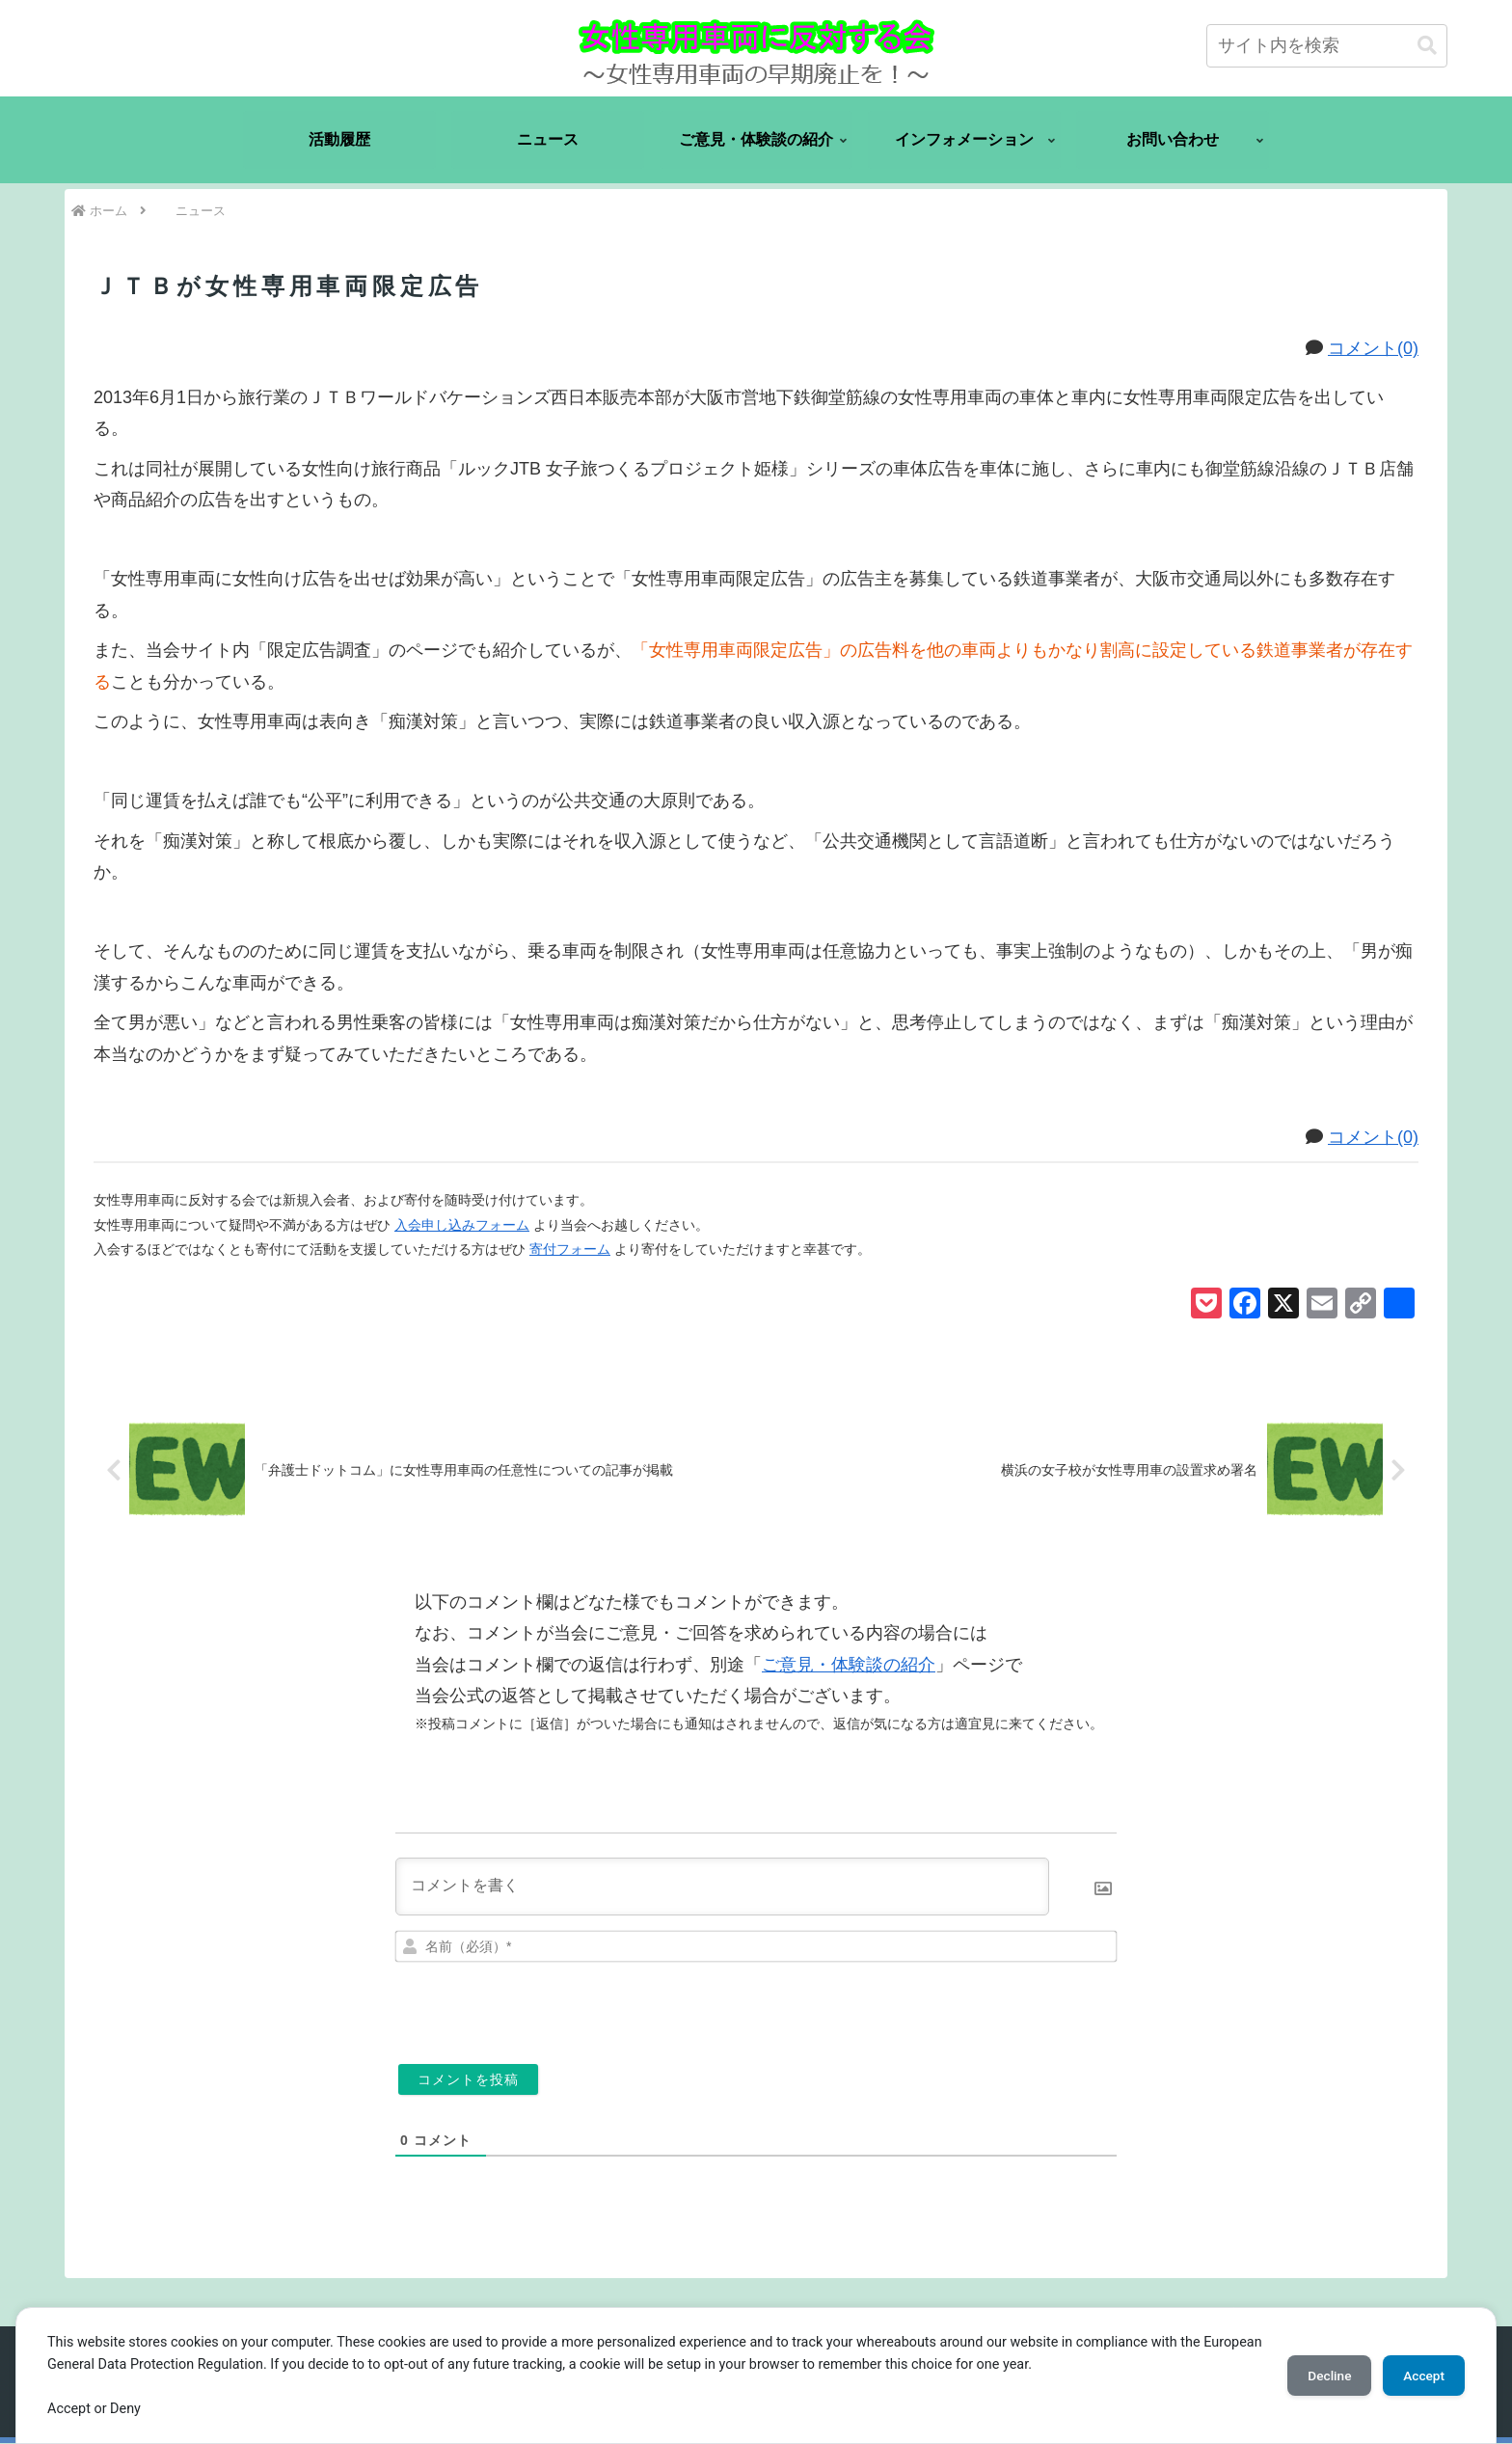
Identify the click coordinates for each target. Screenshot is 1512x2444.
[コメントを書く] (722, 1887)
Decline (1319, 2375)
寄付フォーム (569, 1249)
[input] (1326, 46)
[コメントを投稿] (468, 2080)
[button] (1427, 46)
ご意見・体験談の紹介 (848, 1665)
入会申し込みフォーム (461, 1225)
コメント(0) (1373, 348)
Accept (1420, 2375)
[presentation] (984, 2007)
